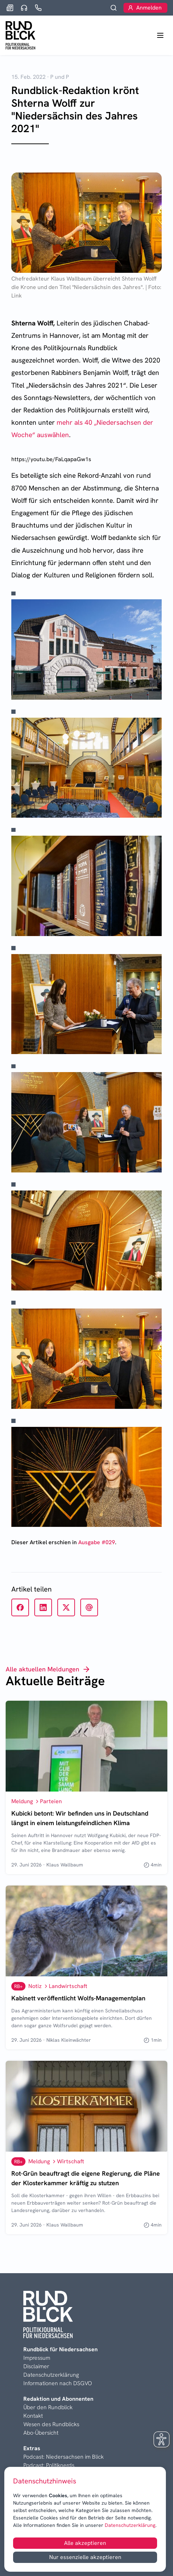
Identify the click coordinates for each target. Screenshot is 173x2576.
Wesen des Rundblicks (51, 2424)
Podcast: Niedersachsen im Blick (63, 2456)
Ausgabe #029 (96, 1542)
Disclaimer (36, 2366)
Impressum (36, 2358)
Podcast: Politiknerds (48, 2465)
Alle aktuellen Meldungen (48, 1669)
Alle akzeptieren (85, 2543)
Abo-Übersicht (40, 2432)
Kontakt (33, 2415)
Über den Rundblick (48, 2407)
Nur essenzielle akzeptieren (85, 2557)
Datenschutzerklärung (129, 2525)
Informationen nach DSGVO (57, 2383)
